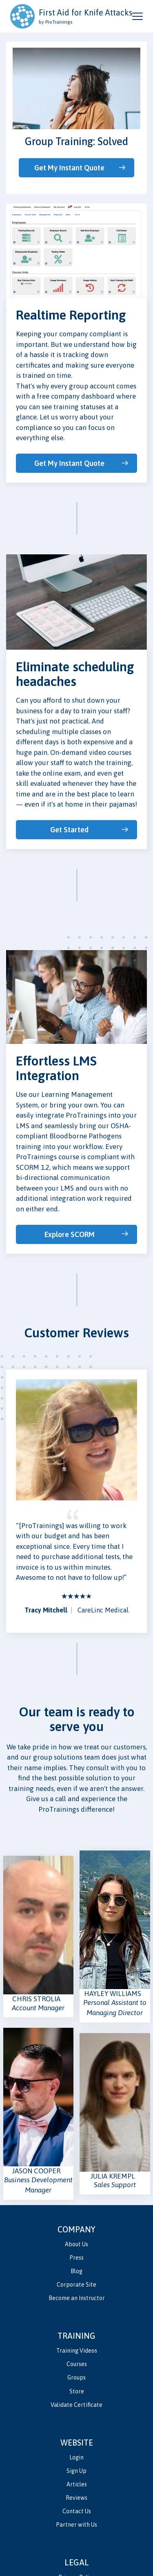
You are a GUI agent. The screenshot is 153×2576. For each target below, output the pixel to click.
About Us (76, 2244)
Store (76, 2391)
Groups (76, 2377)
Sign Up (76, 2471)
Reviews (76, 2497)
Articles (77, 2484)
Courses (77, 2364)
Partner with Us (76, 2524)
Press (76, 2257)
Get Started (69, 829)
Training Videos (76, 2350)
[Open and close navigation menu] (137, 16)
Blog (76, 2271)
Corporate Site (76, 2284)
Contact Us (76, 2511)
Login (76, 2457)
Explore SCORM (69, 1234)
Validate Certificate (76, 2405)
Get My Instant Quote (69, 167)
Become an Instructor (77, 2298)
